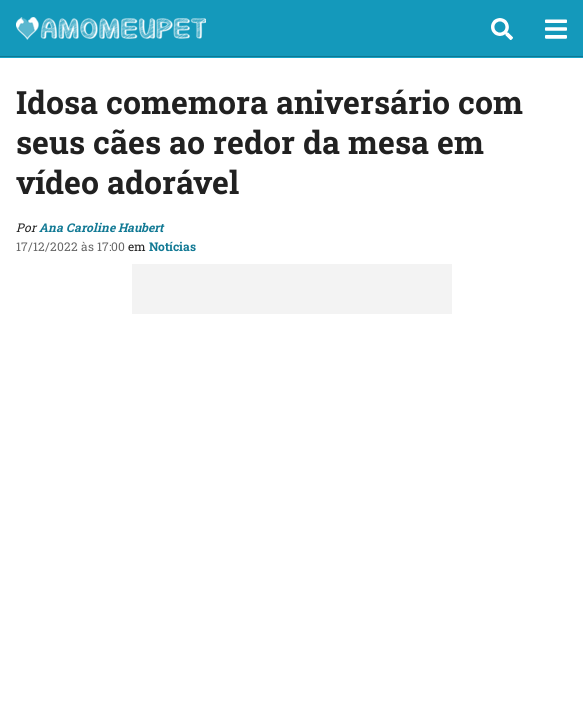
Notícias (172, 246)
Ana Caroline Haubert (101, 227)
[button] (502, 29)
